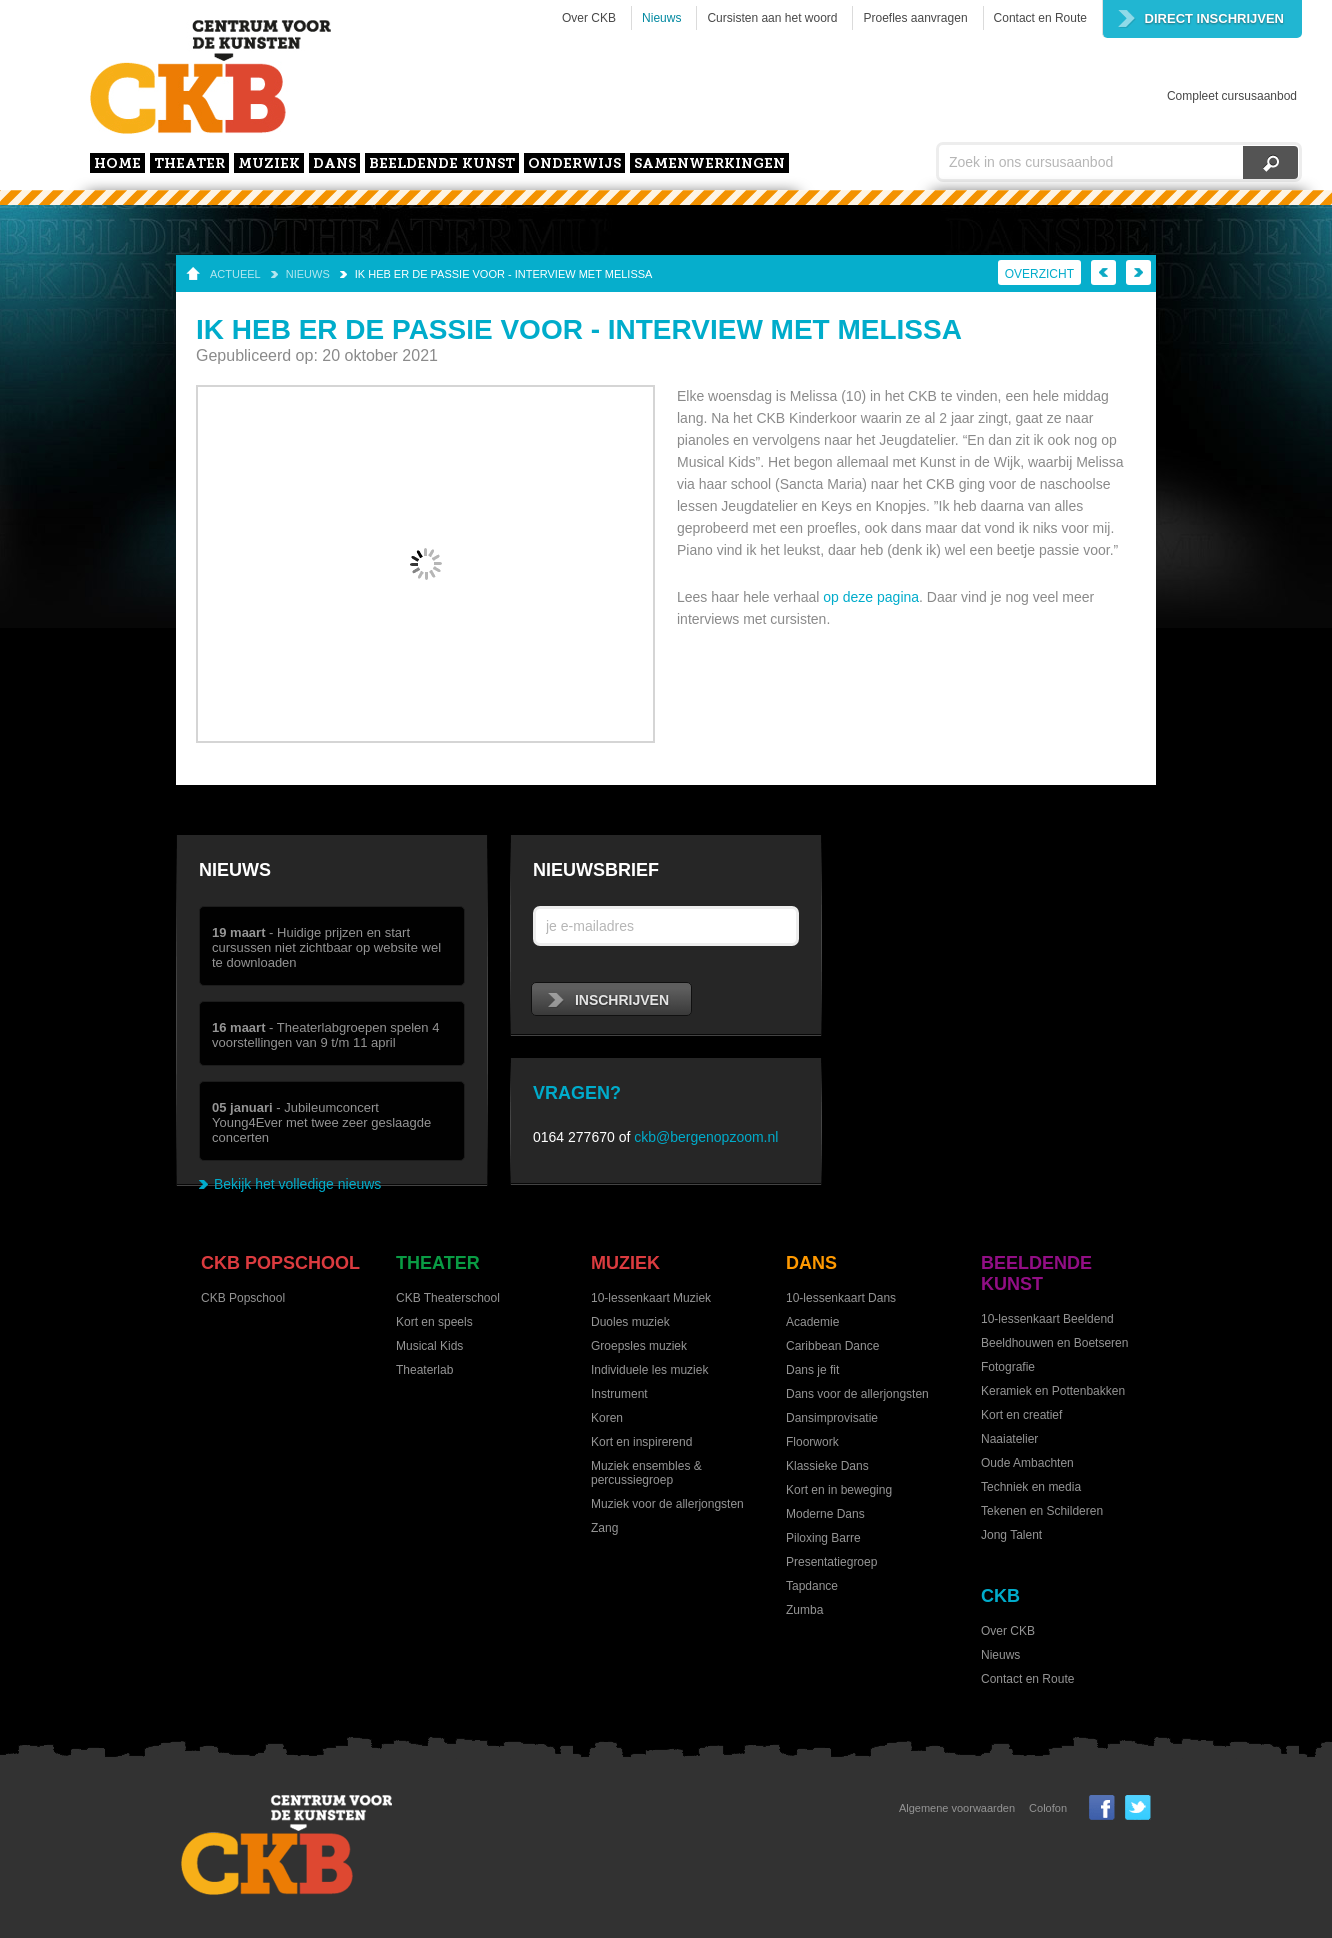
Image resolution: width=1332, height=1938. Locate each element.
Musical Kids (429, 1346)
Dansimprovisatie (832, 1418)
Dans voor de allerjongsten (857, 1394)
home (117, 164)
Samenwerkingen (709, 164)
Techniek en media (1031, 1487)
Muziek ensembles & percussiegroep (646, 1473)
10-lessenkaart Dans (841, 1298)
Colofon (1048, 1808)
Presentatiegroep (831, 1562)
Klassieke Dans (827, 1466)
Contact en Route (1040, 18)
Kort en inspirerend (641, 1442)
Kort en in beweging (839, 1490)
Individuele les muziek (649, 1370)
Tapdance (812, 1586)
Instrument (619, 1394)
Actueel (235, 274)
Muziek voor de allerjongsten (667, 1504)
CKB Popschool (280, 1263)
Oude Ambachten (1027, 1463)
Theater (189, 164)
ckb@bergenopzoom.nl (706, 1137)
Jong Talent (1011, 1535)
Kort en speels (434, 1322)
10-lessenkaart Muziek (651, 1298)
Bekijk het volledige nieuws (297, 1184)
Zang (604, 1528)
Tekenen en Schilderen (1042, 1511)
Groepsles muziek (639, 1346)
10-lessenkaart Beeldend (1047, 1319)
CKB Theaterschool (448, 1298)
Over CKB (589, 18)
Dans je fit (812, 1370)
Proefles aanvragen (915, 18)
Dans (334, 164)
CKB (1000, 1596)
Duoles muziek (630, 1322)
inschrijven (608, 1000)
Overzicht (1039, 274)
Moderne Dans (825, 1514)
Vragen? (577, 1093)
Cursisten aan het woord (772, 18)
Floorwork (812, 1442)
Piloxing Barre (823, 1538)
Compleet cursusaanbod (1232, 96)
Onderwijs (574, 164)
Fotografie (1008, 1367)
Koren (607, 1418)
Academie (812, 1322)
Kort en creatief (1021, 1415)
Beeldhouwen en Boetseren (1054, 1343)
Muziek (269, 164)
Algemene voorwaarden (957, 1808)
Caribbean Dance (832, 1346)
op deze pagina (871, 597)
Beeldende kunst (442, 164)
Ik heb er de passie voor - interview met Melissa (504, 274)
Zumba (804, 1610)
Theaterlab (424, 1370)
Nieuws (661, 18)
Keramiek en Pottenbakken (1053, 1391)
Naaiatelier (1009, 1439)
